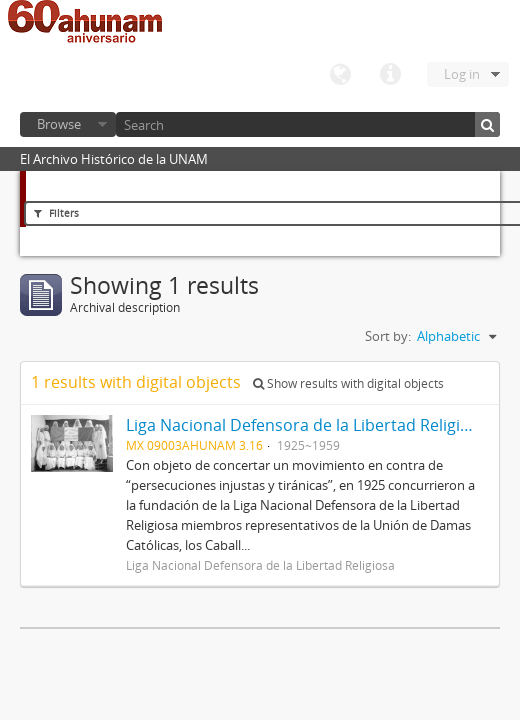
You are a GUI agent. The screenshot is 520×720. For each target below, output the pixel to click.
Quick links (390, 75)
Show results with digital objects (348, 383)
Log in (462, 74)
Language (340, 75)
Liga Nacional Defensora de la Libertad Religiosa (306, 425)
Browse (59, 124)
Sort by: (388, 336)
